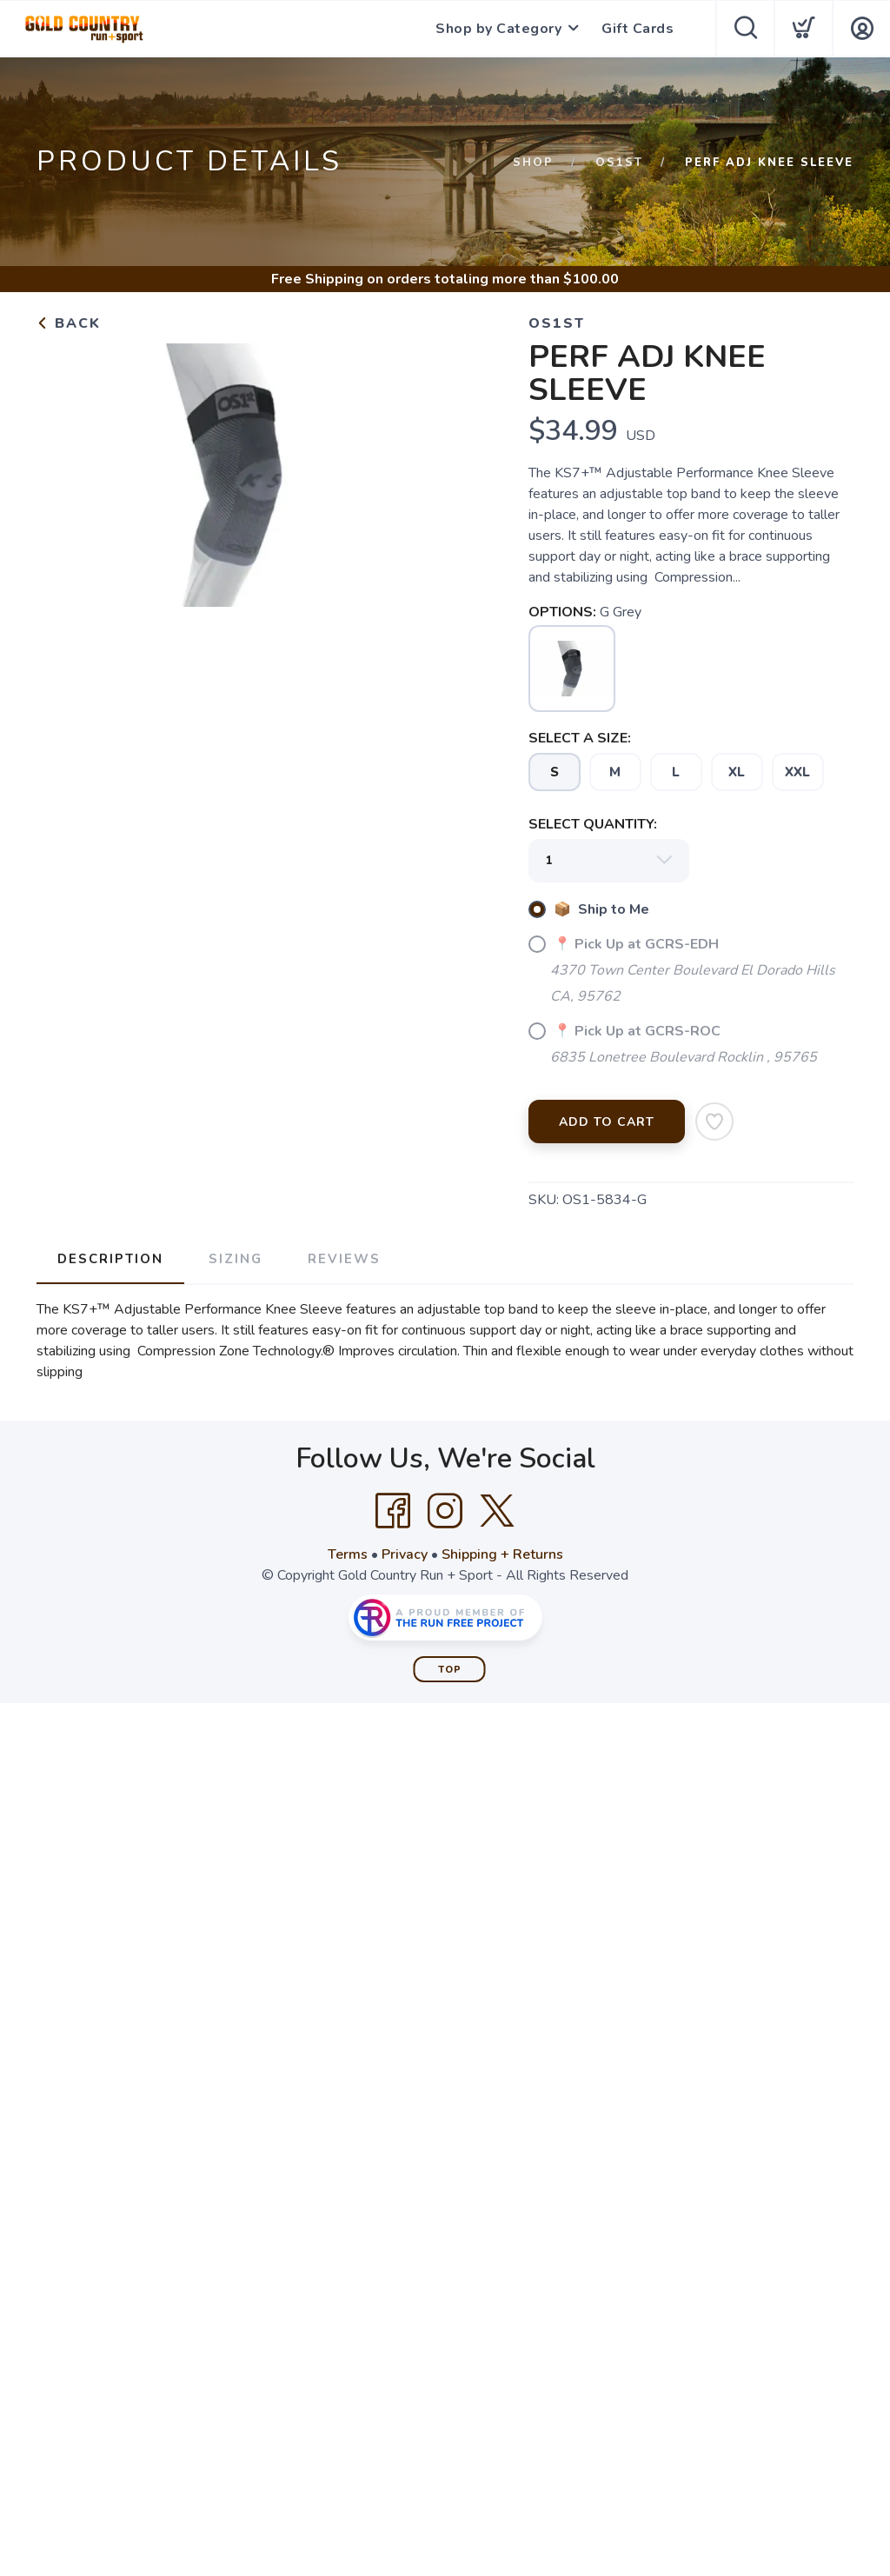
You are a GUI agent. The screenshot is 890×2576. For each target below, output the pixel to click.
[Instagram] (445, 1511)
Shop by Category (498, 28)
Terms (348, 1554)
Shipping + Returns (502, 1554)
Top (450, 1669)
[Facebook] (393, 1511)
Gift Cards (637, 28)
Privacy (405, 1554)
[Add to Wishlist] (714, 1121)
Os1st (619, 162)
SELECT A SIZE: (579, 738)
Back (69, 323)
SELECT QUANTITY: (592, 824)
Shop (533, 162)
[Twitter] (497, 1511)
